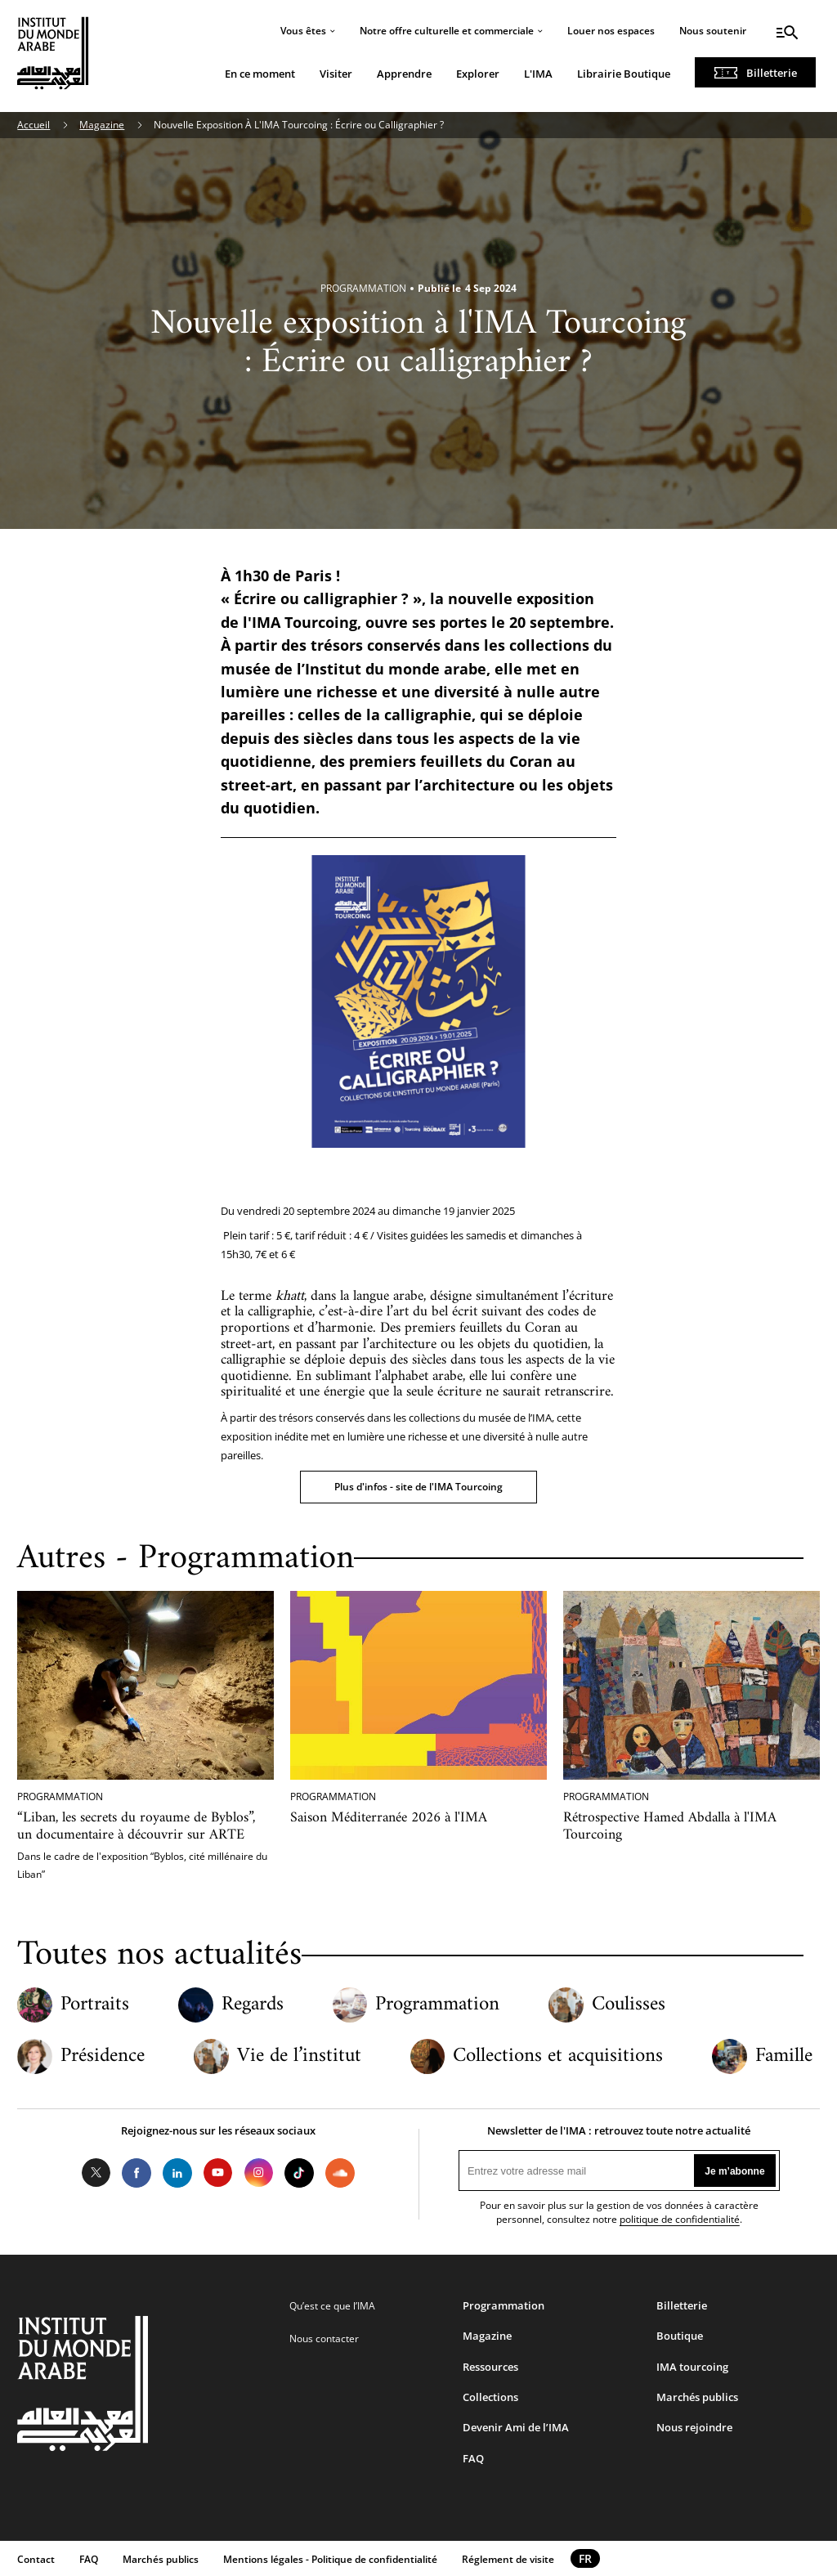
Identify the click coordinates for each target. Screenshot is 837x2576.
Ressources (490, 2366)
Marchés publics (697, 2397)
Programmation (437, 2005)
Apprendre (404, 73)
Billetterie (771, 72)
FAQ (473, 2458)
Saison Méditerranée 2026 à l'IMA (388, 1817)
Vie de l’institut (299, 2056)
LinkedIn (177, 2173)
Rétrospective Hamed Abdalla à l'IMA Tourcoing (670, 1826)
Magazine (101, 125)
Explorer (477, 73)
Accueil (33, 125)
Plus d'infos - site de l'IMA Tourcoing (418, 1487)
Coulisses (628, 2005)
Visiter (336, 73)
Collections (490, 2397)
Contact (36, 2559)
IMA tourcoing (692, 2366)
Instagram (259, 2173)
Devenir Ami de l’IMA (516, 2427)
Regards (253, 2005)
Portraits (94, 2005)
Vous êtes (303, 31)
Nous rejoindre (694, 2427)
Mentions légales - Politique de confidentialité (330, 2559)
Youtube (218, 2173)
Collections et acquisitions (558, 2056)
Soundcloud (340, 2173)
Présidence (102, 2056)
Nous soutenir (712, 31)
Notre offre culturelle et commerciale (447, 31)
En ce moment (260, 73)
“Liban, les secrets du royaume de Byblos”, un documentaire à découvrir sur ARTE (136, 1826)
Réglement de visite (508, 2559)
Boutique (679, 2335)
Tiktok (299, 2173)
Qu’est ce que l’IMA (332, 2306)
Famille (783, 2056)
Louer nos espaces (611, 31)
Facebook (136, 2173)
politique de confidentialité (680, 2219)
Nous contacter (324, 2338)
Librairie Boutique (623, 73)
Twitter (96, 2173)
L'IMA (538, 73)
